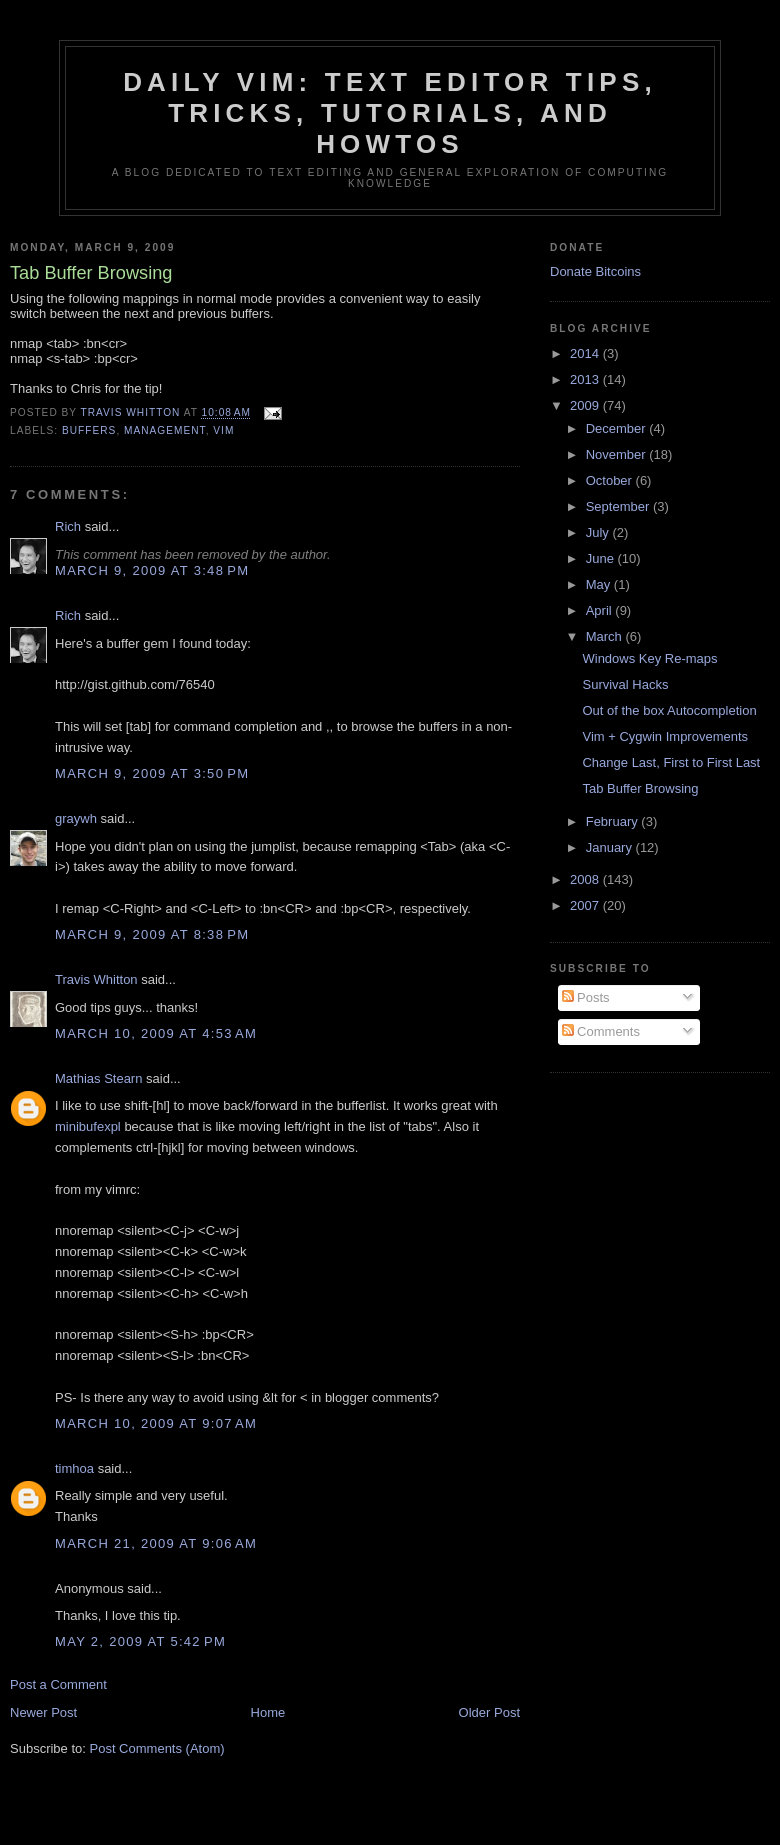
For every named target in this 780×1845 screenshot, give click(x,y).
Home (268, 1712)
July (599, 532)
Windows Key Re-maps (649, 658)
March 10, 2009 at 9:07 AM (156, 1423)
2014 (586, 353)
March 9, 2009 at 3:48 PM (152, 570)
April (601, 610)
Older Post (489, 1712)
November (618, 454)
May (600, 584)
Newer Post (43, 1712)
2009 (586, 405)
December (618, 428)
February (614, 821)
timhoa (74, 1468)
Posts (586, 997)
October (611, 480)
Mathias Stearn (98, 1078)
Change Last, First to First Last (671, 762)
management (165, 430)
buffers (89, 430)
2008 (586, 879)
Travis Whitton (96, 979)
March (606, 636)
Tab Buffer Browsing (640, 788)
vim (223, 430)
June (602, 558)
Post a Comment (58, 1684)
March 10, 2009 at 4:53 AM (156, 1033)
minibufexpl (88, 1126)
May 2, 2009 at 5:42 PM (140, 1641)
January (611, 847)
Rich (68, 526)
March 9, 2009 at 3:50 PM (152, 773)
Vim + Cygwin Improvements (665, 736)
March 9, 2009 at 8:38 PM (152, 934)
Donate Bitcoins (595, 271)
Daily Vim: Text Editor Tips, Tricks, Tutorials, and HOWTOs (390, 113)
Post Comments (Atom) (157, 1748)
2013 (586, 379)
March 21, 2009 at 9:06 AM (156, 1543)
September (619, 506)
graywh (76, 818)
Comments (601, 1031)
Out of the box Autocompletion (669, 710)
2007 (586, 905)
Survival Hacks (625, 684)
